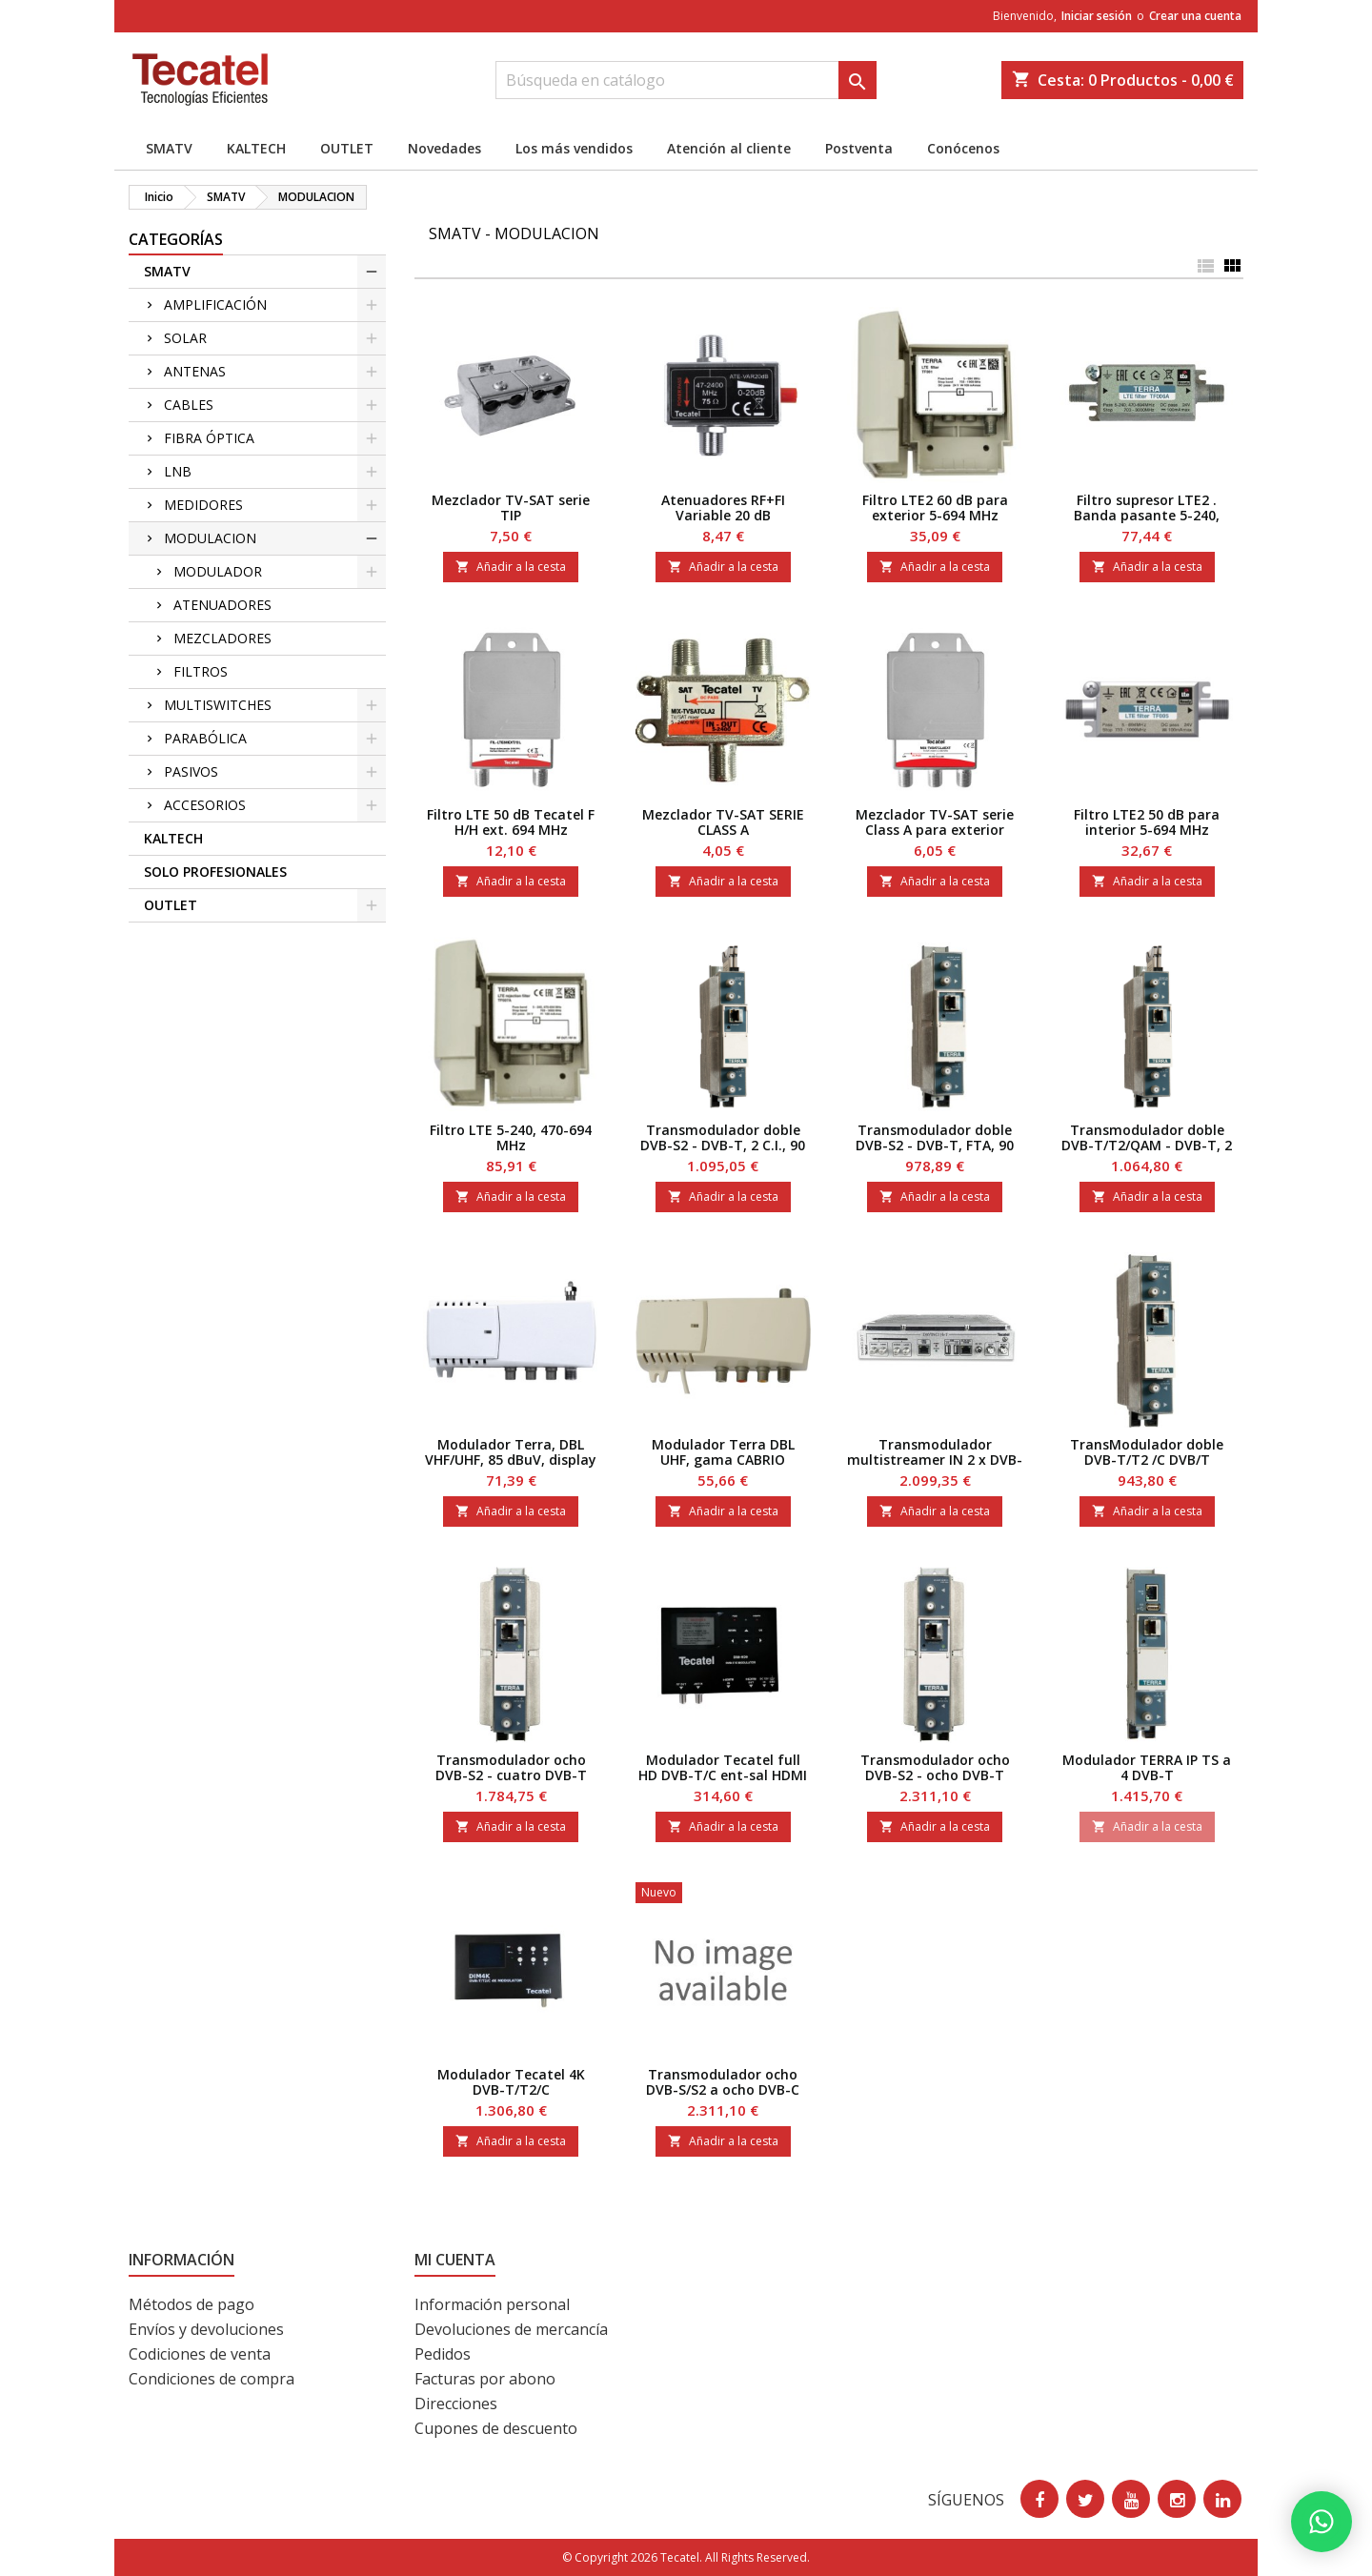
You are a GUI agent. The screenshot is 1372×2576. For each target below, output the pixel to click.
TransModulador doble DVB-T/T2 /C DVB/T (1146, 1452)
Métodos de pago (191, 2304)
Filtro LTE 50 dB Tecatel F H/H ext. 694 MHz (511, 822)
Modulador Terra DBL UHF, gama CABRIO (723, 1452)
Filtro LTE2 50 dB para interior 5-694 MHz (1147, 822)
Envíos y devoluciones (206, 2329)
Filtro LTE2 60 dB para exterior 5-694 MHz (935, 507)
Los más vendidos (574, 148)
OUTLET (346, 148)
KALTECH (256, 148)
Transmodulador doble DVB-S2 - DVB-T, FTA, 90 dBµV (935, 1145)
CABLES (188, 405)
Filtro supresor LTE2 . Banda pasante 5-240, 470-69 (1147, 515)
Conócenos (963, 148)
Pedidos (442, 2353)
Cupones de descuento (495, 2428)
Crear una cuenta (1195, 16)
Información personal (492, 2304)
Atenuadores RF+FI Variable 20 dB (723, 507)
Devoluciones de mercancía (511, 2329)
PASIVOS (191, 771)
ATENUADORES (222, 605)
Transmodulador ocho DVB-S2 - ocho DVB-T (935, 1767)
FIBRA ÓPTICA (209, 438)
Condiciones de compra (211, 2378)
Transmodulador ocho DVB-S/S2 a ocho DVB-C (722, 2082)
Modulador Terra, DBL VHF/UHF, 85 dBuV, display (510, 1452)
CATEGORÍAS (176, 239)
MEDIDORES (203, 505)
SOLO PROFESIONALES (215, 871)
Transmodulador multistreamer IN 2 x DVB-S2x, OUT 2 (934, 1459)
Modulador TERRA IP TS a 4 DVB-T (1146, 1767)
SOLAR (185, 338)
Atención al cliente (729, 148)
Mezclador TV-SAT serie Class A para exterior (935, 822)
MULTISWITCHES (218, 705)
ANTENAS (195, 371)
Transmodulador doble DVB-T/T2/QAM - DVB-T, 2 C (1146, 1145)
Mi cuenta (454, 2259)
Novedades (444, 148)
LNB (178, 471)
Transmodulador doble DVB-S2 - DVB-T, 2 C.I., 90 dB (722, 1145)
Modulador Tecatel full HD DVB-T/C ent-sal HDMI (722, 1767)
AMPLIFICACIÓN (215, 304)
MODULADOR (217, 571)
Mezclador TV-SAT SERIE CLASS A (723, 822)
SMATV (169, 148)
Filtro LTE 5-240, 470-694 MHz (511, 1137)
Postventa (859, 148)
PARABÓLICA (205, 738)
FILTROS (200, 671)
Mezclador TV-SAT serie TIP (511, 507)
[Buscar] (686, 80)
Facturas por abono (484, 2378)
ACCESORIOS (205, 805)
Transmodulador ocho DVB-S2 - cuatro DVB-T (511, 1767)
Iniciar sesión (1096, 16)
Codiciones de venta (200, 2353)
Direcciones (455, 2403)
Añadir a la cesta (510, 566)
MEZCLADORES (222, 638)
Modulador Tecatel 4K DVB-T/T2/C (511, 2082)
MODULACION (210, 538)
